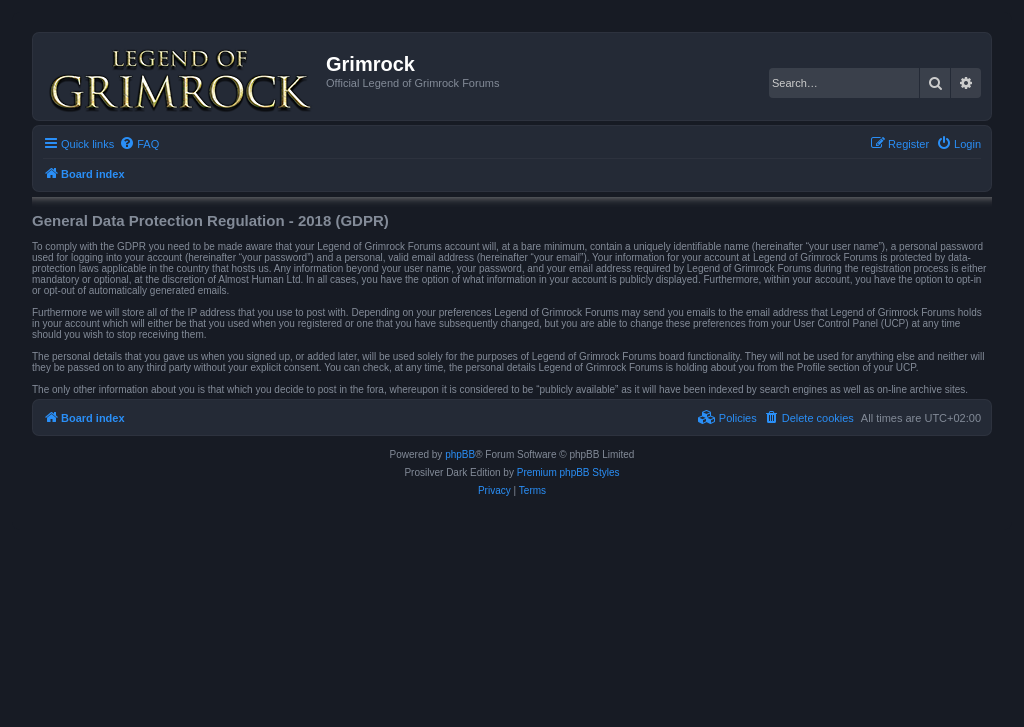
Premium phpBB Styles (568, 472)
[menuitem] (139, 144)
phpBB (460, 454)
